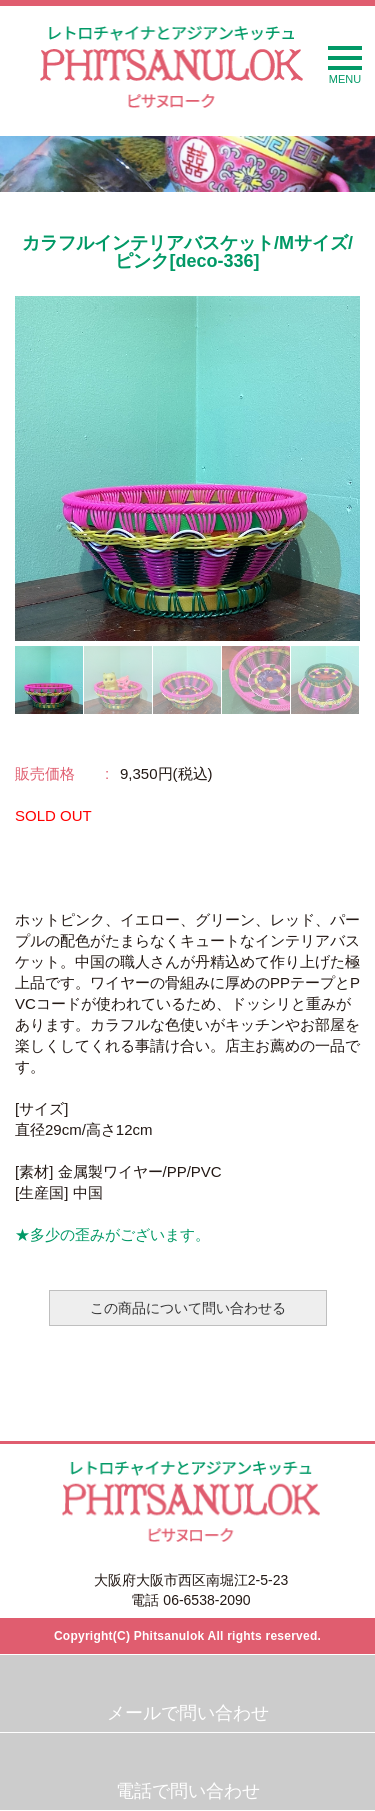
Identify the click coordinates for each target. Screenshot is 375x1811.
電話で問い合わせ (188, 1791)
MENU (345, 65)
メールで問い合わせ (188, 1713)
